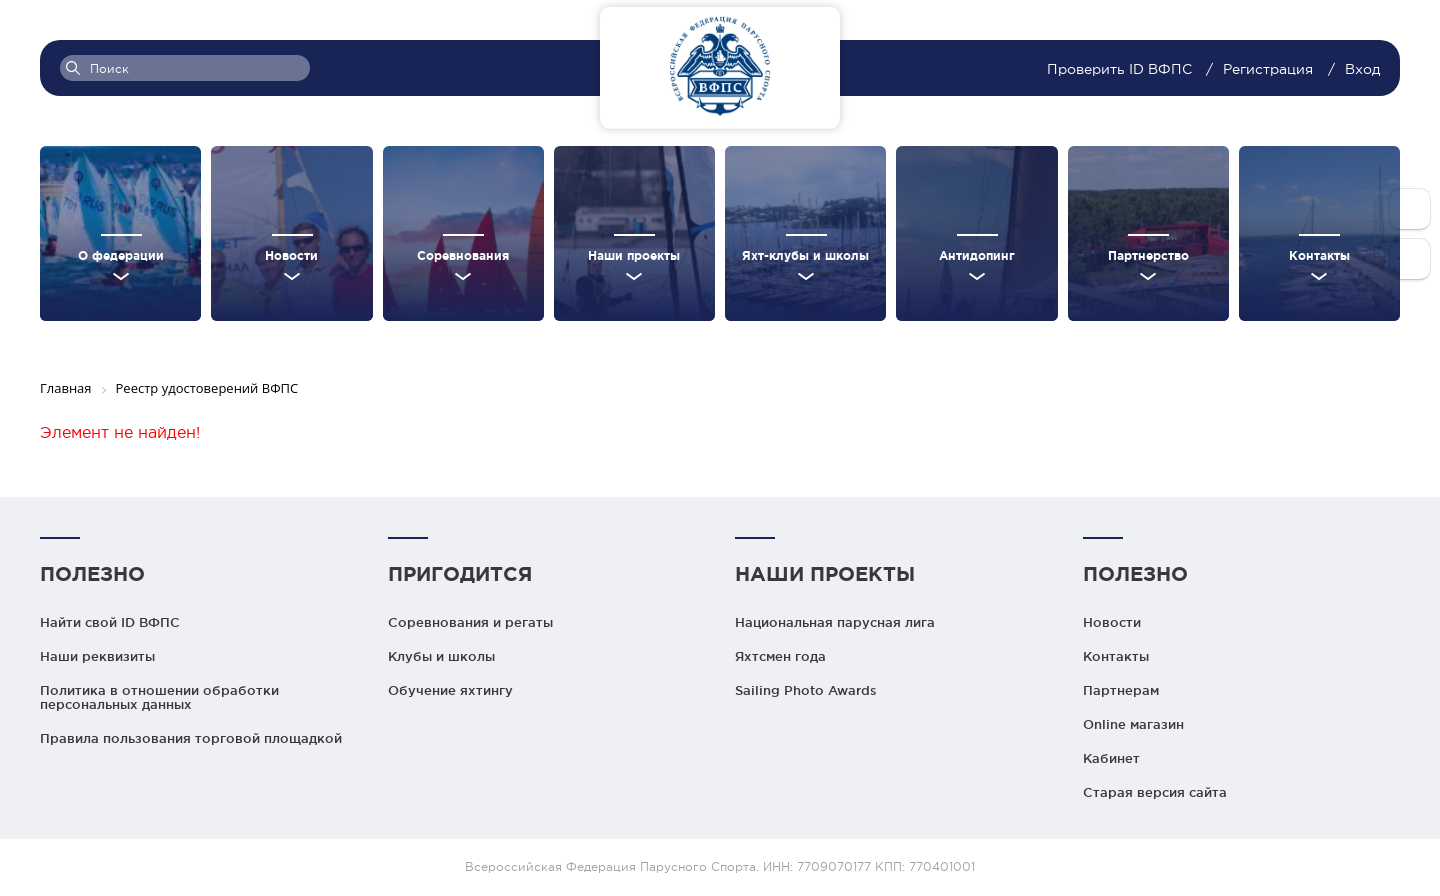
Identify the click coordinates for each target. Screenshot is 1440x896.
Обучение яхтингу (450, 690)
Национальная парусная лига (835, 622)
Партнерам (1121, 690)
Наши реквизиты (97, 656)
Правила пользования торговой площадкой (191, 738)
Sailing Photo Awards (806, 690)
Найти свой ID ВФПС (110, 622)
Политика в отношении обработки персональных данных (159, 697)
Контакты (1116, 656)
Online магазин (1133, 724)
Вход (1362, 69)
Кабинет (1111, 758)
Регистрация (1268, 69)
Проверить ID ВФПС (1121, 69)
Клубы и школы (441, 656)
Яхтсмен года (780, 656)
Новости (1112, 622)
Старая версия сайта (1155, 792)
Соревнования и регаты (470, 622)
